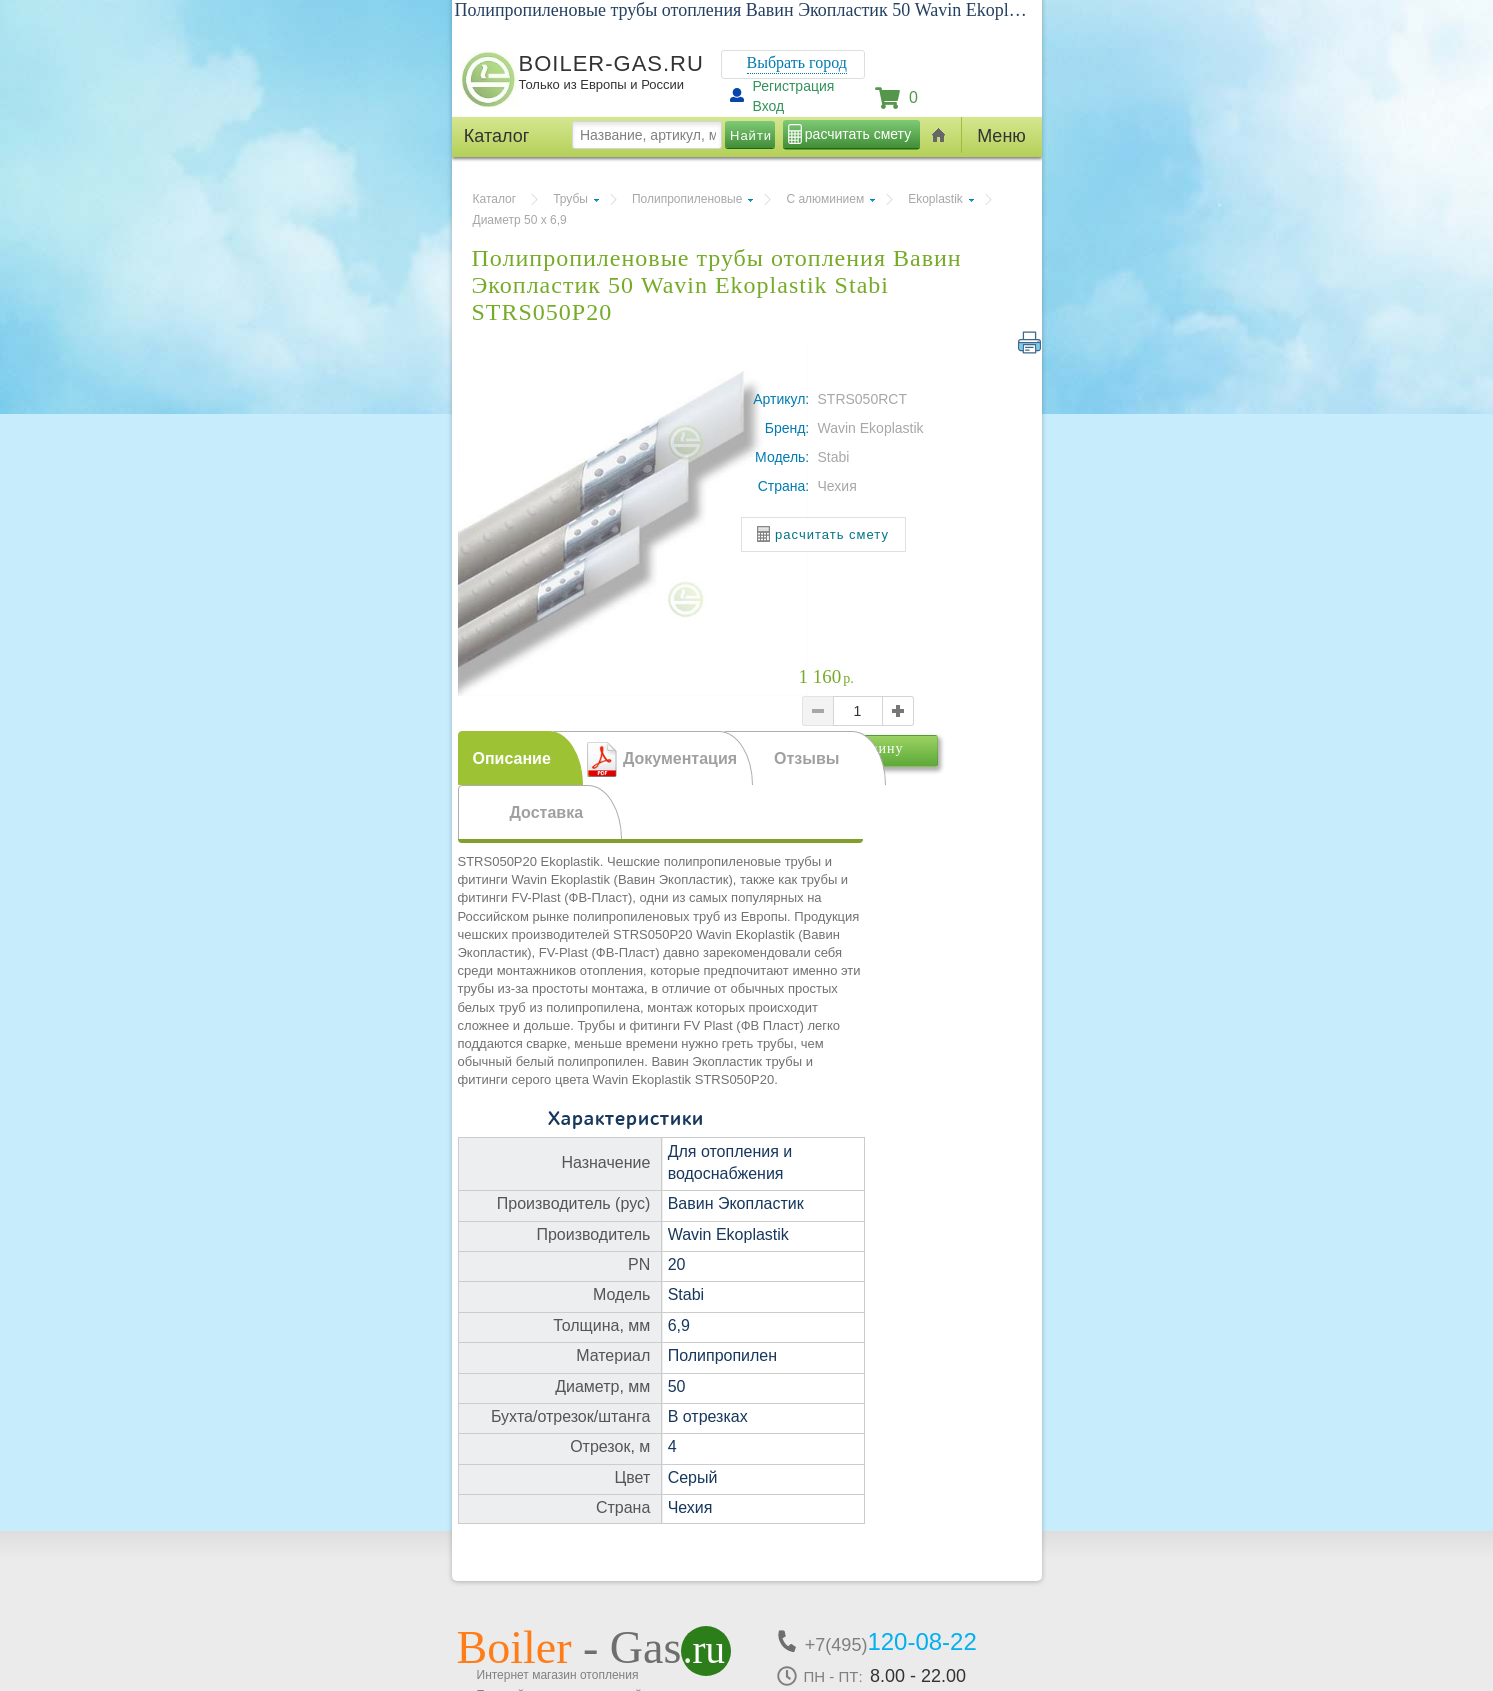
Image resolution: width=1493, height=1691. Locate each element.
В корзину (900, 776)
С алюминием (825, 199)
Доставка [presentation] (547, 812)
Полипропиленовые (687, 199)
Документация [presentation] (680, 758)
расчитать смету (858, 134)
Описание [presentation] (512, 758)
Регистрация (794, 86)
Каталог (495, 199)
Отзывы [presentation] (806, 758)
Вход (769, 106)
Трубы (570, 199)
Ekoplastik (935, 199)
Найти (751, 135)
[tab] (520, 758)
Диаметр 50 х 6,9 (520, 220)
